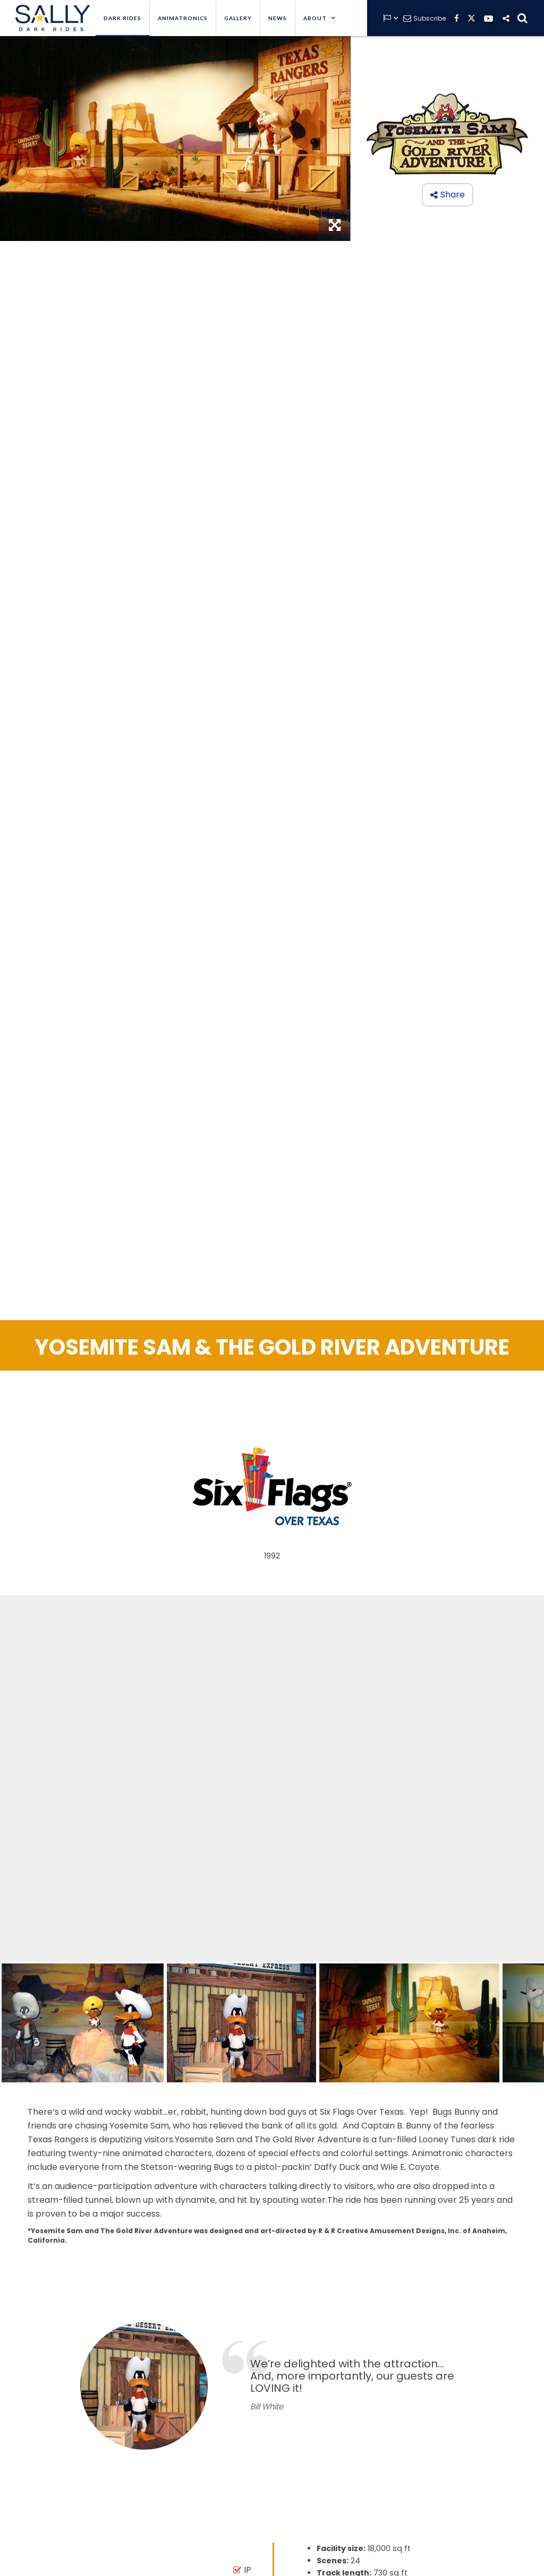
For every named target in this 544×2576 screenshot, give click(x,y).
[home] (50, 18)
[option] (272, 2386)
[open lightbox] (82, 2023)
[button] (319, 18)
